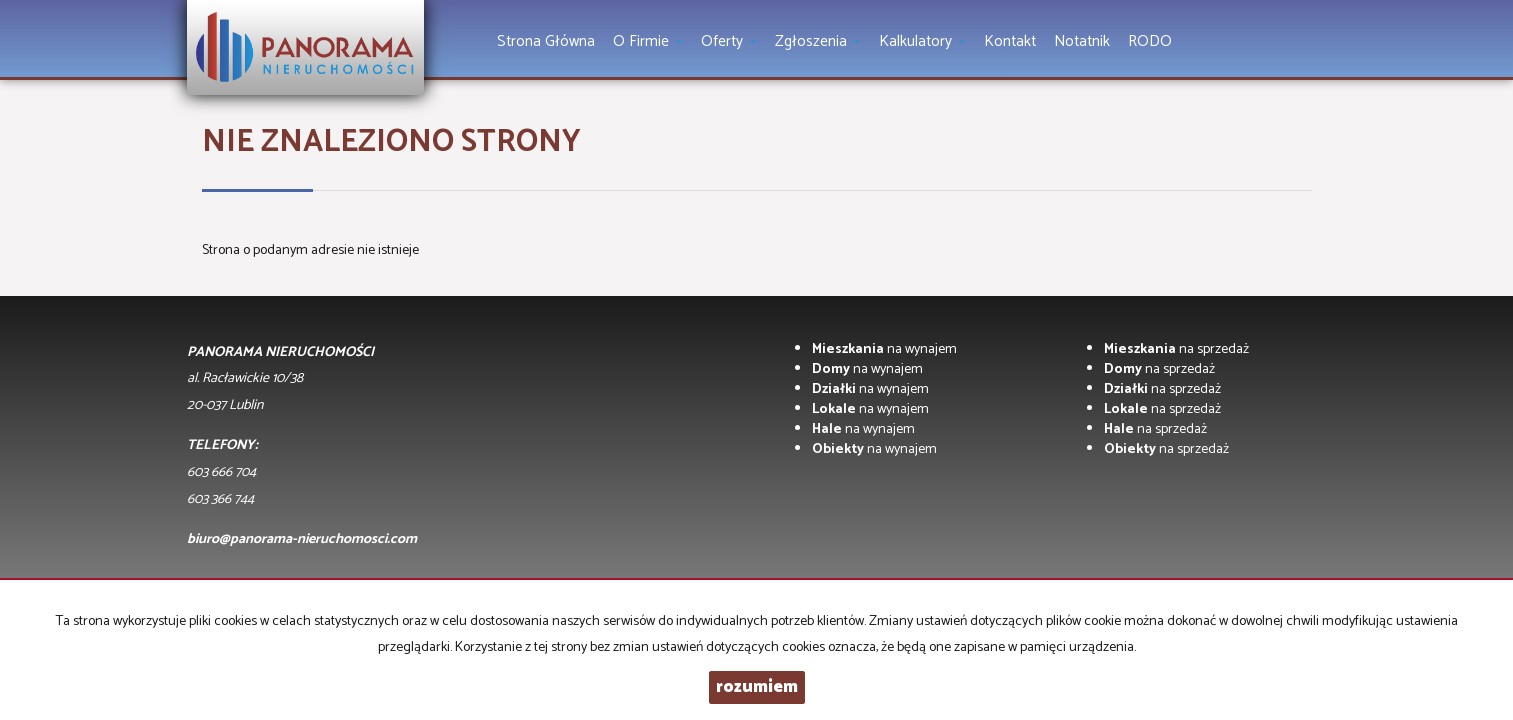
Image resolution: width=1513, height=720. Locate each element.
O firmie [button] (648, 41)
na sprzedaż (1176, 349)
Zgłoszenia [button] (818, 41)
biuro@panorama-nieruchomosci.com (302, 539)
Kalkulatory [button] (922, 41)
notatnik (1082, 41)
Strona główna (546, 41)
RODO (1150, 41)
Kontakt (1010, 41)
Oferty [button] (729, 41)
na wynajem (884, 349)
